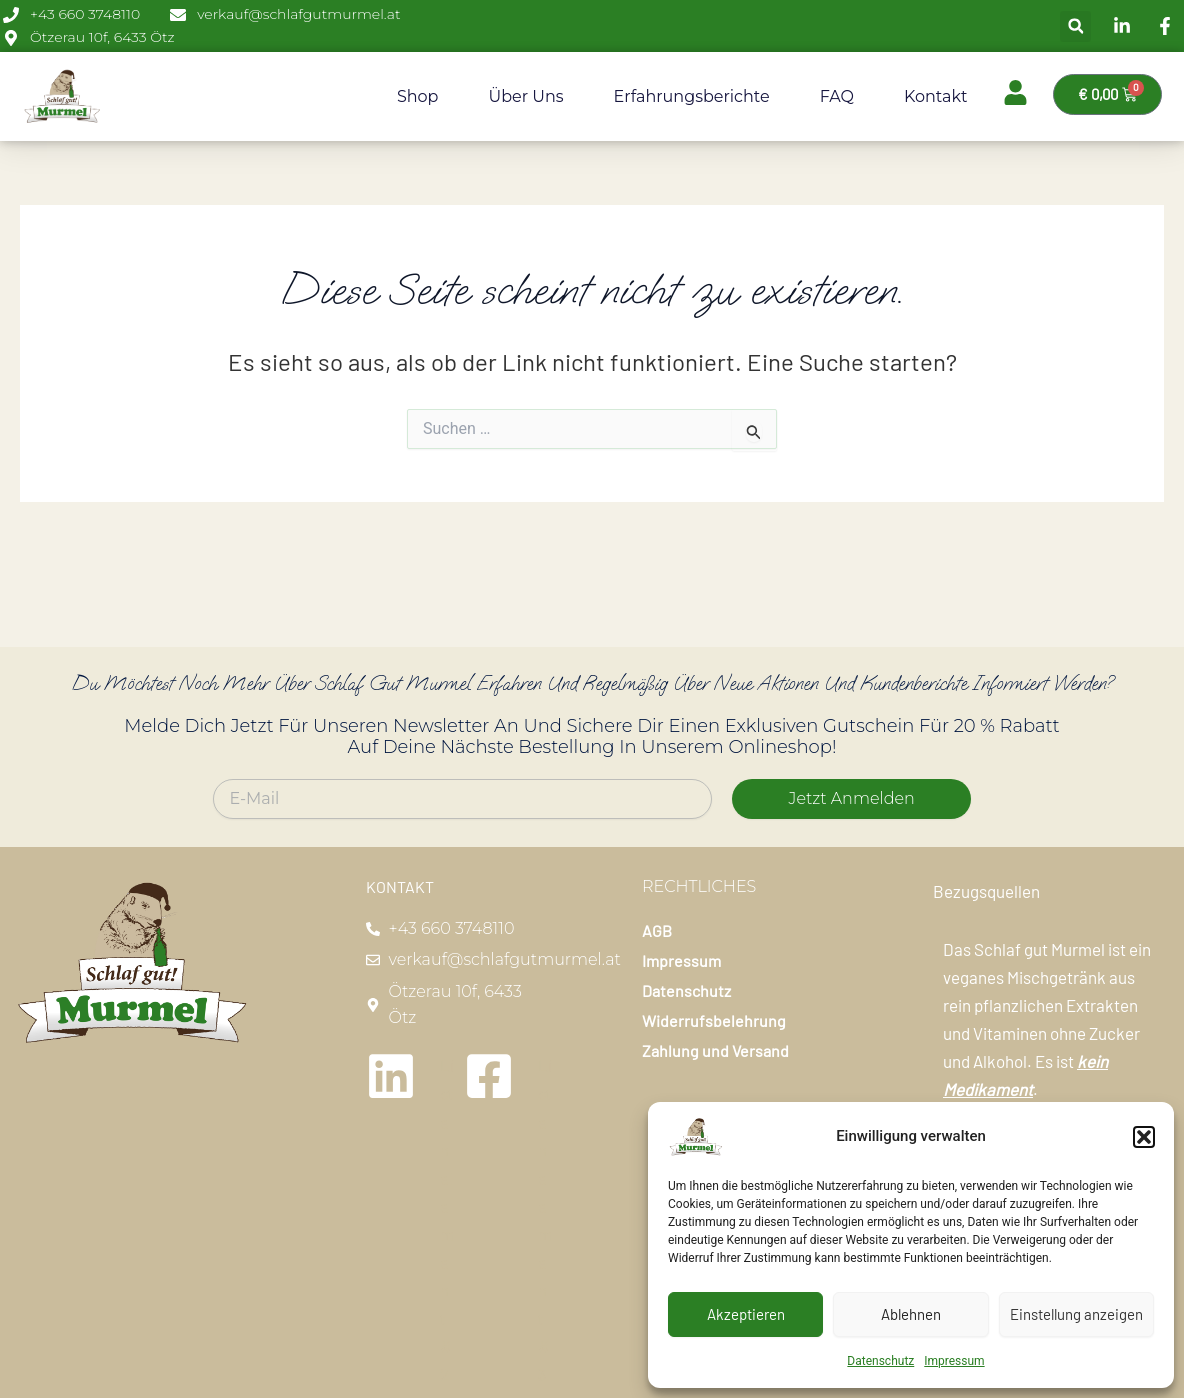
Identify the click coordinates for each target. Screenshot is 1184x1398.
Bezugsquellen (986, 891)
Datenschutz (880, 1361)
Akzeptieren (746, 1314)
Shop (418, 96)
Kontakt (936, 96)
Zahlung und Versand (715, 1050)
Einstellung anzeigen (1076, 1314)
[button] (1144, 1137)
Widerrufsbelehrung (714, 1020)
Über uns (525, 96)
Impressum (954, 1361)
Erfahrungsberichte (692, 96)
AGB (657, 930)
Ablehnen (911, 1314)
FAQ (837, 96)
